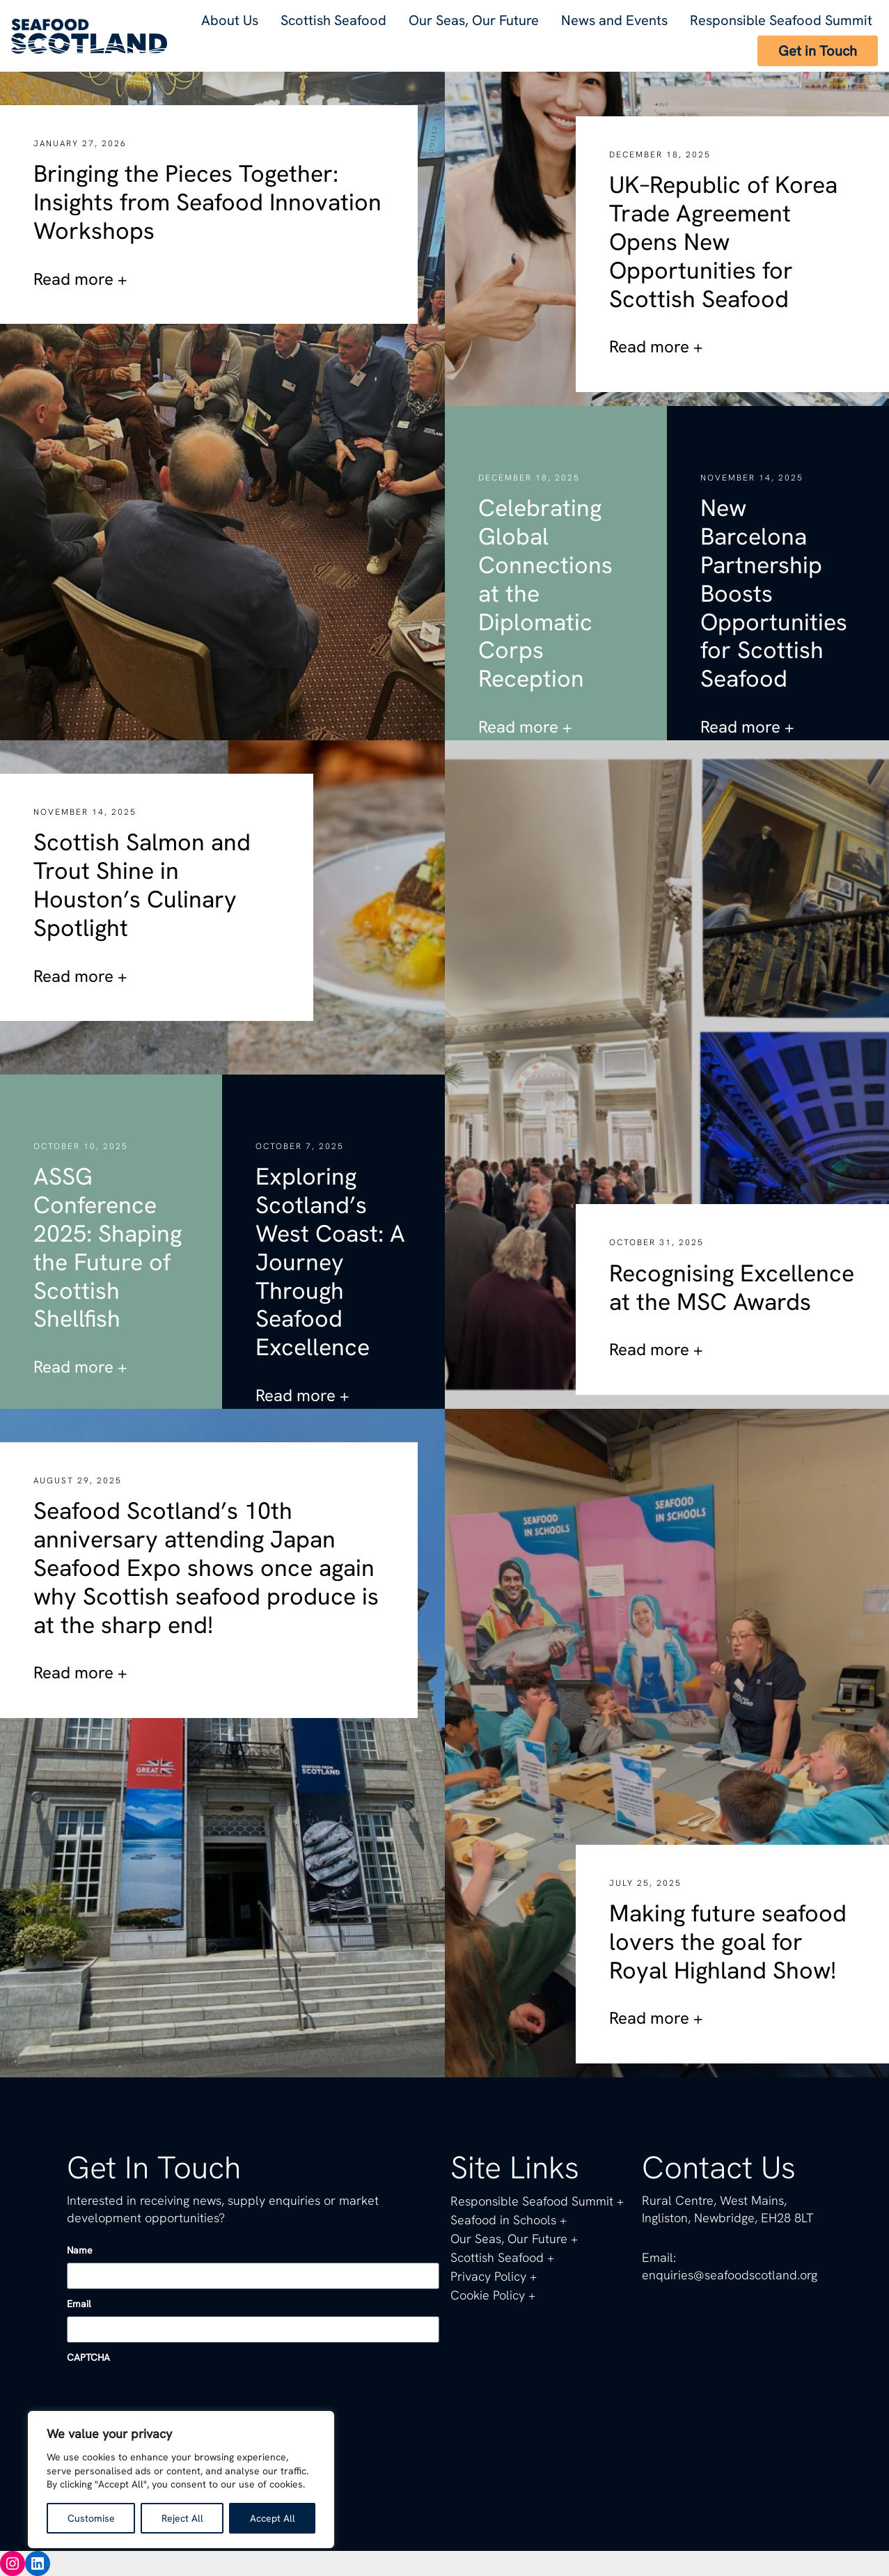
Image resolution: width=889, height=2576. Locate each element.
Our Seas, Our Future (475, 20)
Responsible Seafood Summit (781, 20)
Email (79, 2303)
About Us (229, 20)
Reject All (181, 2518)
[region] (181, 2479)
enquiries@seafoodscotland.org (729, 2275)
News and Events (616, 20)
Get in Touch (817, 51)
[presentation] (172, 2397)
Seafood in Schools (503, 2220)
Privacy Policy (488, 2276)
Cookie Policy (488, 2295)
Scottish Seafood (333, 20)
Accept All (272, 2518)
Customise (90, 2518)
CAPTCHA (89, 2357)
